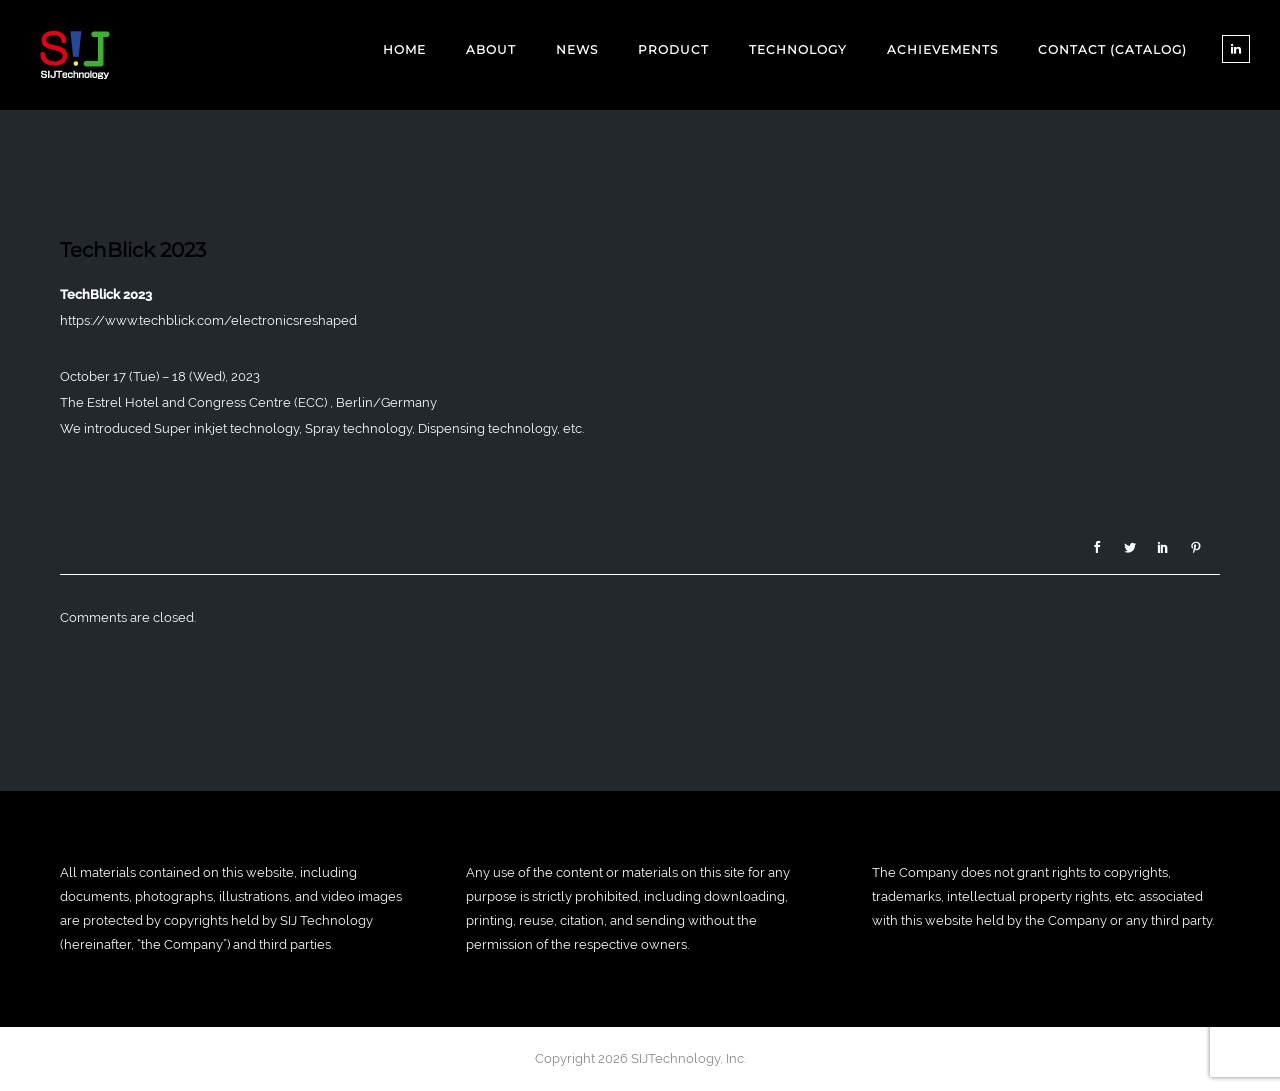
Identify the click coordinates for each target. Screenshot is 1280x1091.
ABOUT (491, 49)
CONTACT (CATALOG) (1112, 49)
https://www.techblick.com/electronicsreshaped (208, 320)
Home (404, 49)
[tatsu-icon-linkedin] (1236, 49)
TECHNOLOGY (798, 49)
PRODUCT (673, 49)
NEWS (577, 49)
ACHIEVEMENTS (942, 49)
